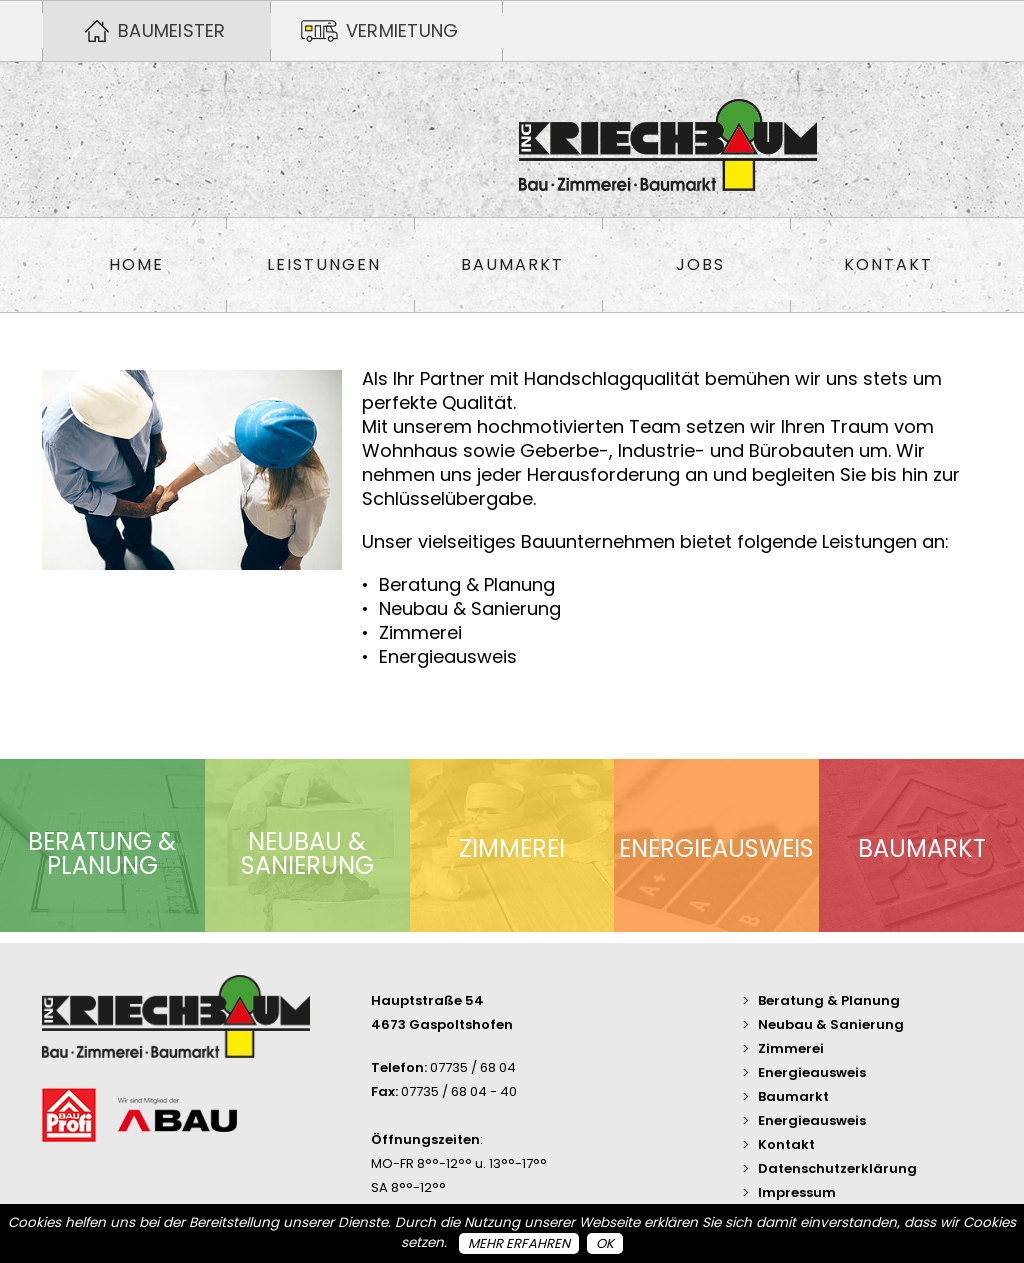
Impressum (797, 1192)
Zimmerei (791, 1048)
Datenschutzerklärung (837, 1168)
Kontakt (888, 265)
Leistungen (324, 265)
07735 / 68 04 (473, 1067)
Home (136, 265)
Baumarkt (512, 265)
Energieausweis (812, 1072)
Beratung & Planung (829, 1000)
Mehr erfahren (519, 1243)
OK (605, 1243)
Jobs (700, 265)
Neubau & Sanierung (831, 1024)
